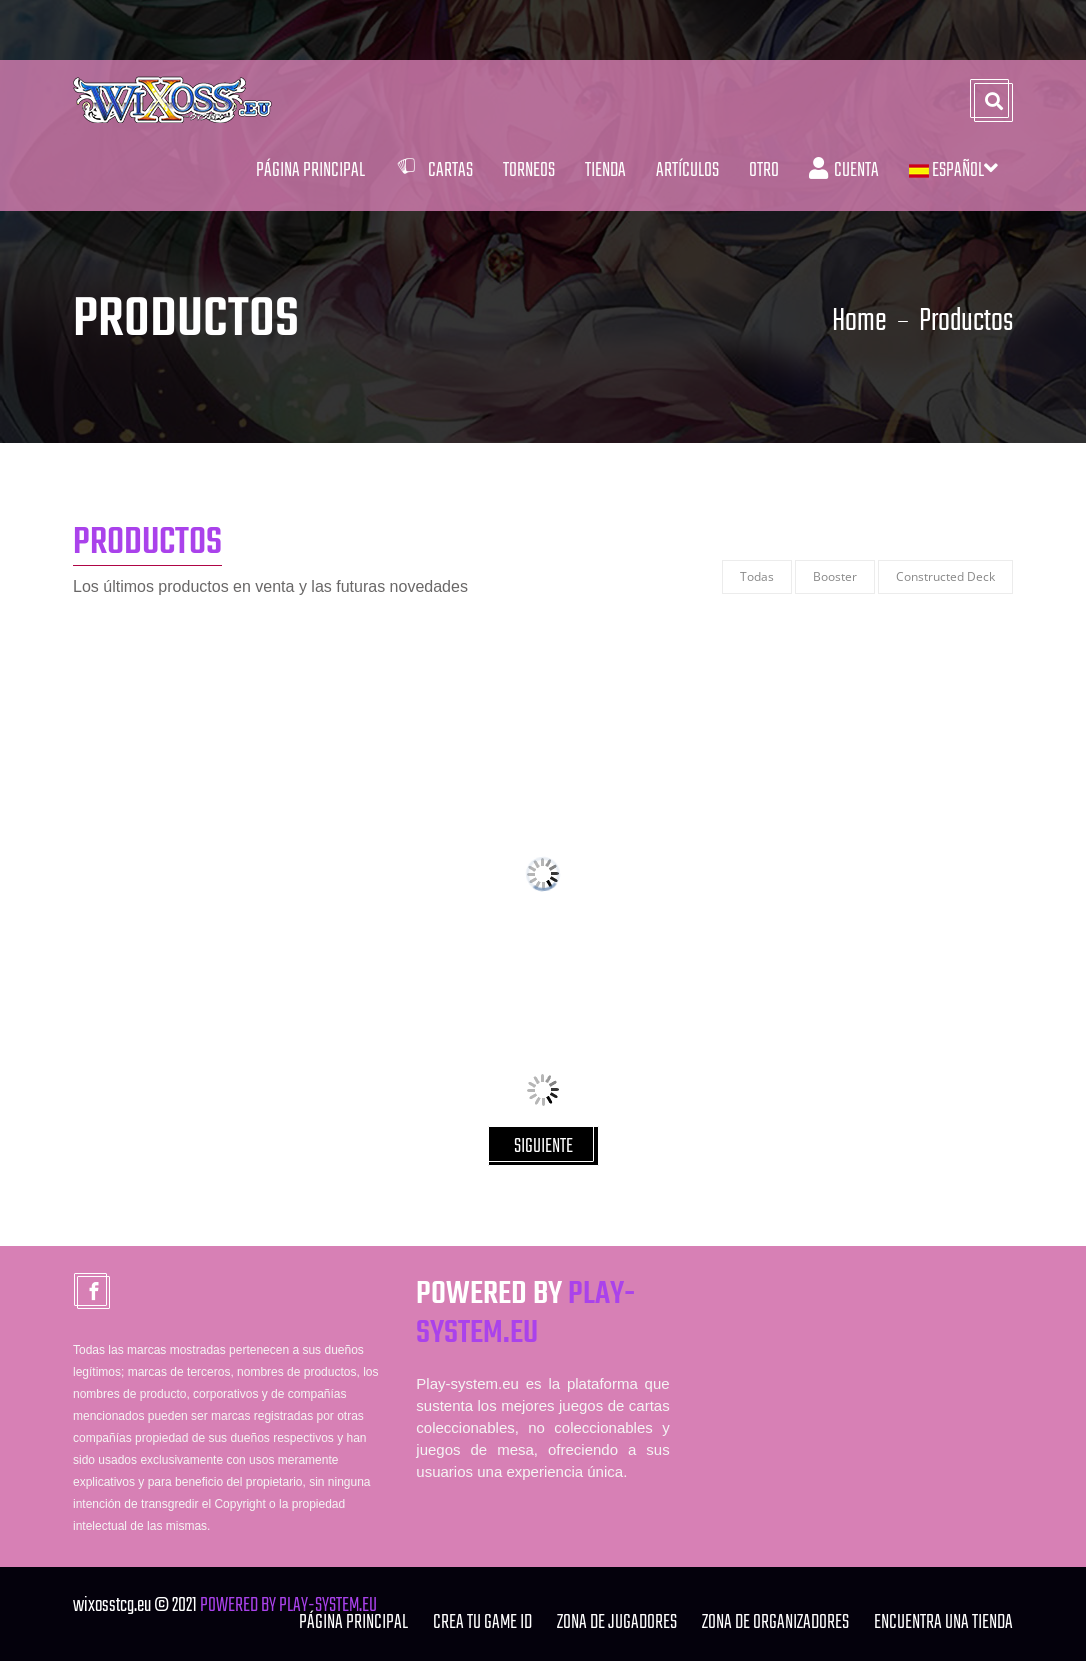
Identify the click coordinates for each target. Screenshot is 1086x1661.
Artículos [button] (687, 170)
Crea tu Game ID (482, 1622)
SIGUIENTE (543, 1146)
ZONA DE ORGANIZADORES (775, 1622)
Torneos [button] (529, 170)
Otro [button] (764, 170)
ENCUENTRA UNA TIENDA (943, 1622)
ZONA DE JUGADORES (617, 1622)
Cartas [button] (434, 170)
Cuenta (844, 170)
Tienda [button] (605, 170)
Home (859, 322)
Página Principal (310, 170)
